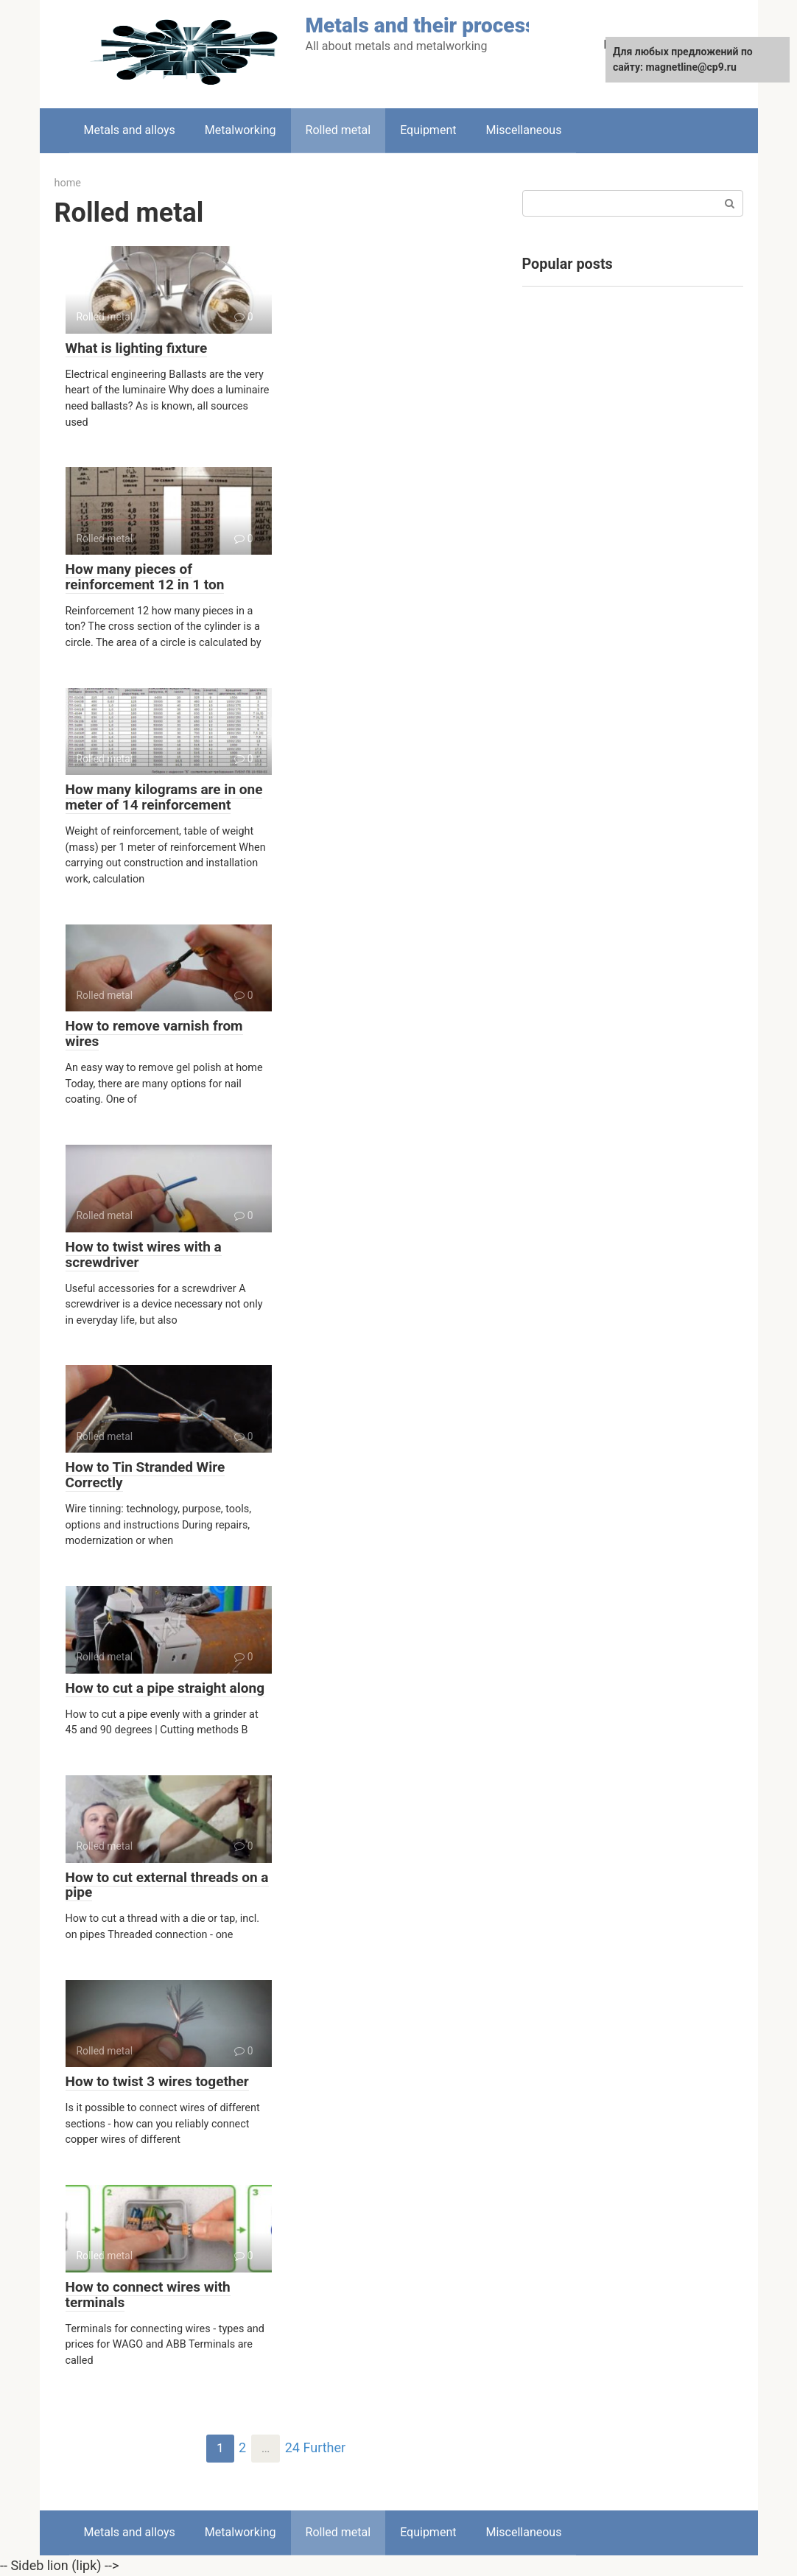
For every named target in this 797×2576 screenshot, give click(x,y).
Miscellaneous (523, 130)
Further (324, 2449)
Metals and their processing (435, 25)
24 (292, 2449)
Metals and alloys (129, 130)
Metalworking (240, 130)
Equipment (428, 130)
